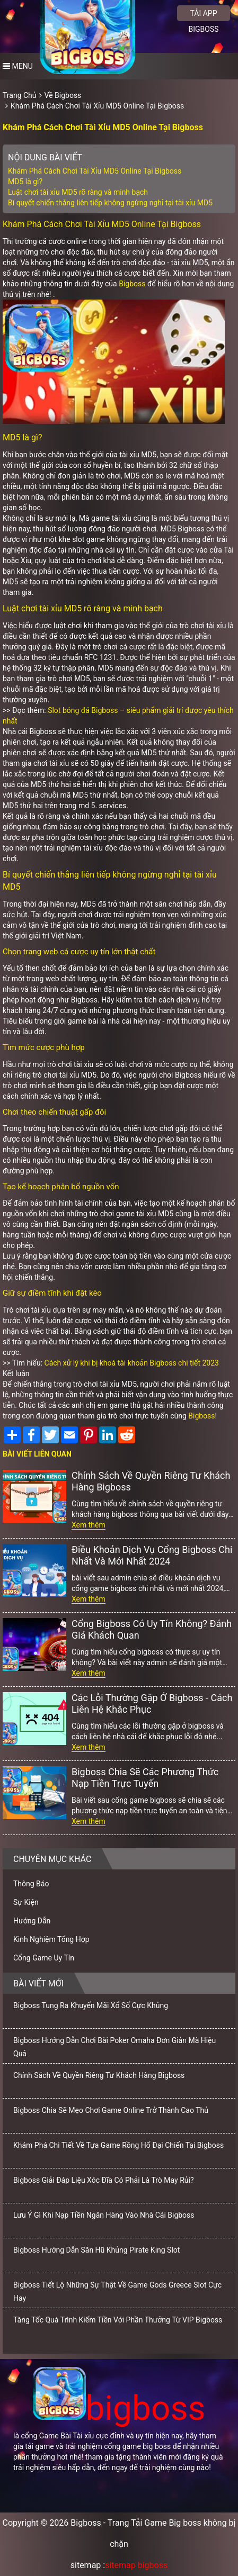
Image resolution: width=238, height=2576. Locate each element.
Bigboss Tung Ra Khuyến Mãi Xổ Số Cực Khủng (90, 2005)
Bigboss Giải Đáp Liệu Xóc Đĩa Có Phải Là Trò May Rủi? (103, 2180)
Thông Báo (31, 1883)
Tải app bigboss (203, 15)
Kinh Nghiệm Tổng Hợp (51, 1939)
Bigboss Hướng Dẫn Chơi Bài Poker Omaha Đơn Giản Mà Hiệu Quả (114, 2047)
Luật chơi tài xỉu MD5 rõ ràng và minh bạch (78, 192)
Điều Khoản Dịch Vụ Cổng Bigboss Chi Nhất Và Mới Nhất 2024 (152, 1555)
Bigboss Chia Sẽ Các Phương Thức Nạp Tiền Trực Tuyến (145, 1777)
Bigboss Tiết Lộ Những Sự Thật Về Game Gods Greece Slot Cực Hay (117, 2291)
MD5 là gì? (25, 181)
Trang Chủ (20, 95)
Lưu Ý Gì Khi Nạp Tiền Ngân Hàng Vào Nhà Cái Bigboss (104, 2215)
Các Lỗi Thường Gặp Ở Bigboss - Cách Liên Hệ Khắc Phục (152, 1703)
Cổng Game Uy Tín (43, 1958)
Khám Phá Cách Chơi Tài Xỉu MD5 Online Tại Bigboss (97, 106)
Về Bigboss (63, 95)
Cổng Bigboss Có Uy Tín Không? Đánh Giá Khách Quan (152, 1629)
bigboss (119, 2408)
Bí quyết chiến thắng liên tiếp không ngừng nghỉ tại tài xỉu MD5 (110, 202)
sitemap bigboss (136, 2565)
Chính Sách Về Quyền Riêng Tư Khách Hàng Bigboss (151, 1481)
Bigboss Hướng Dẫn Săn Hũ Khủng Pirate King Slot (96, 2250)
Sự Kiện (26, 1902)
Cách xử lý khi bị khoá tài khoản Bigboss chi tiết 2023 (132, 1363)
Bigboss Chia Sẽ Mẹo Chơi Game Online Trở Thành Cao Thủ (110, 2110)
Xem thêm (88, 1525)
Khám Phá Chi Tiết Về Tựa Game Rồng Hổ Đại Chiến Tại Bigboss (118, 2145)
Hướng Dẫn (31, 1921)
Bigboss (132, 283)
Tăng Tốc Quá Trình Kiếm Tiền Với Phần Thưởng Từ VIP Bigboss (117, 2320)
